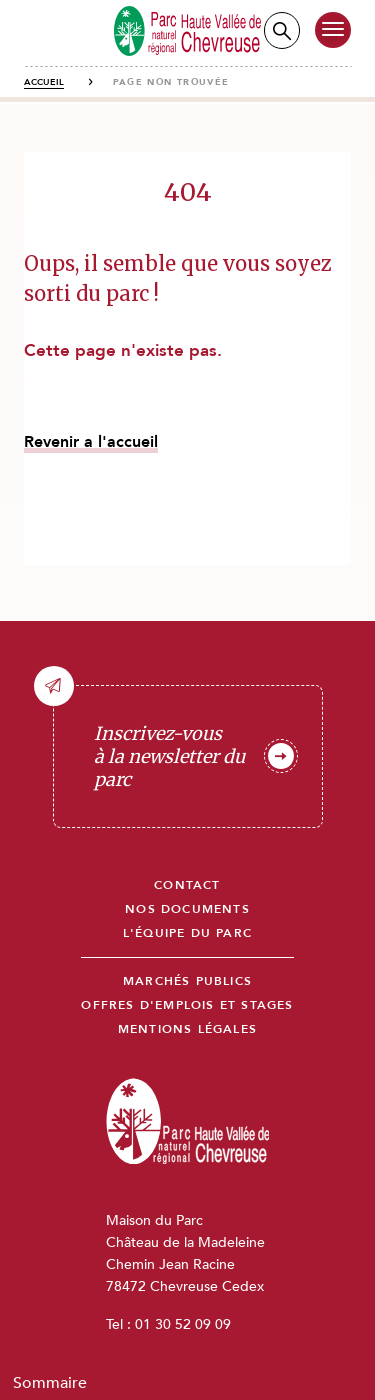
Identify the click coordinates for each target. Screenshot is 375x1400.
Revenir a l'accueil (91, 442)
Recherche (282, 30)
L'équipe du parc (187, 933)
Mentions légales (187, 1029)
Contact (187, 885)
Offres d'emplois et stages (187, 1005)
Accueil (44, 82)
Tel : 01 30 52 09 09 (168, 1324)
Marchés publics (187, 981)
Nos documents (187, 909)
